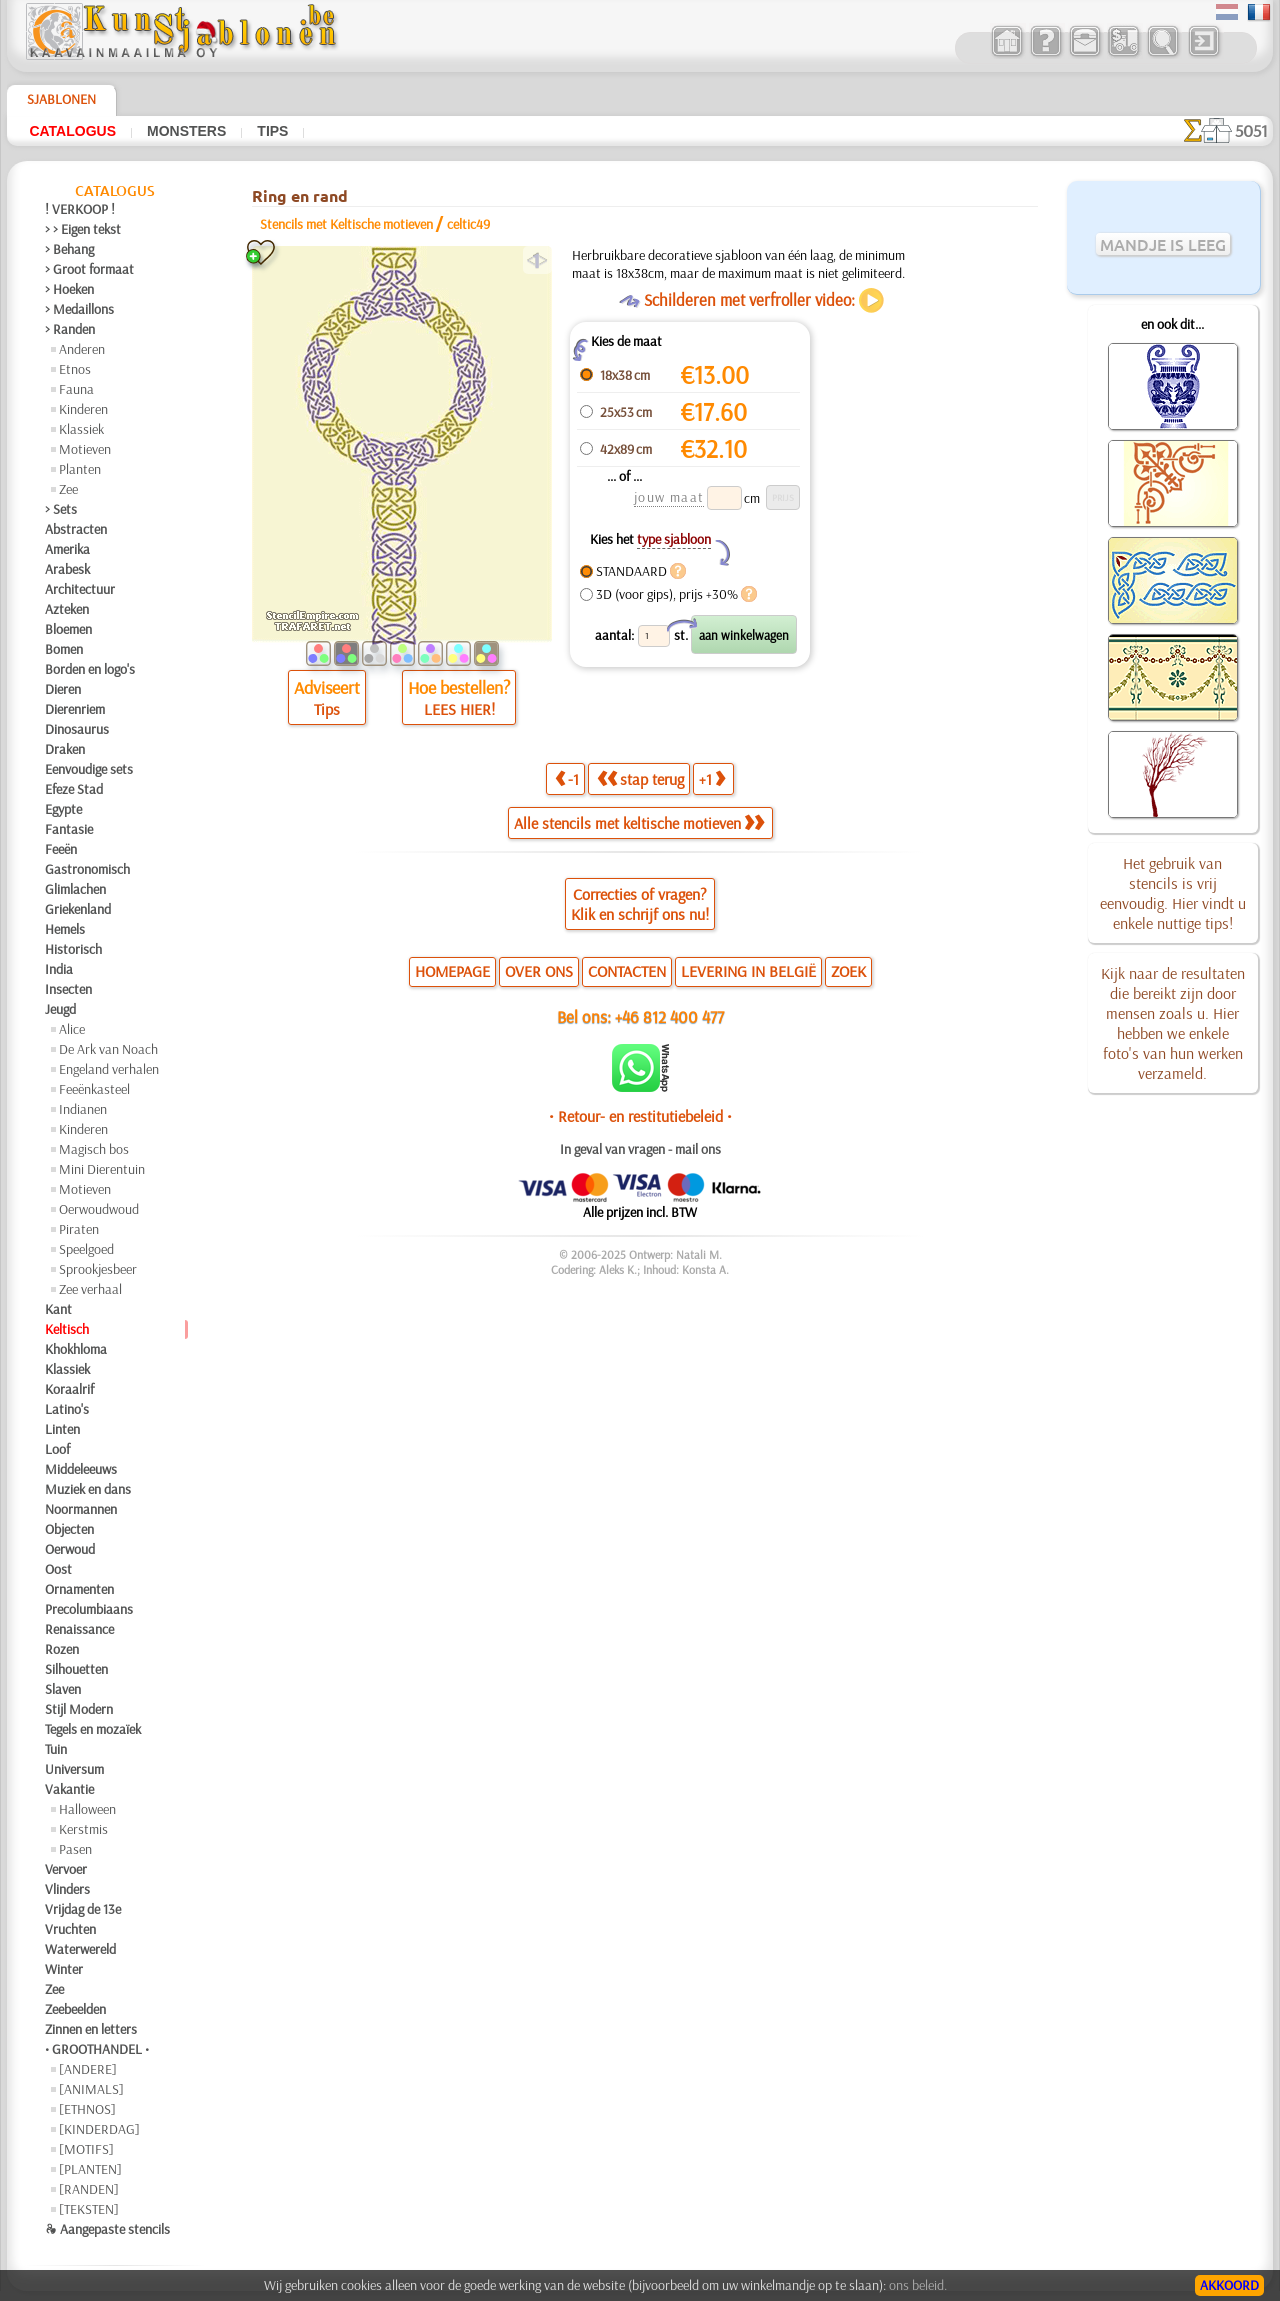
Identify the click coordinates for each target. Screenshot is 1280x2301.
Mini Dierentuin (102, 1169)
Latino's (67, 1409)
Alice (72, 1029)
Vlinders (67, 1889)
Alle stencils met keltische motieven (639, 823)
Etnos (75, 369)
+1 (712, 779)
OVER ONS (539, 971)
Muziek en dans (88, 1489)
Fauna (76, 389)
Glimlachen (75, 889)
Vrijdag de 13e (83, 1909)
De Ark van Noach (108, 1049)
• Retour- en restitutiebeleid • (640, 1116)
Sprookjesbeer (98, 1269)
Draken (65, 749)
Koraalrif (69, 1389)
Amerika (67, 549)
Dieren (63, 689)
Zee (68, 489)
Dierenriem (75, 709)
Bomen (64, 649)
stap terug (640, 779)
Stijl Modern (79, 1709)
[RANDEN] (89, 2189)
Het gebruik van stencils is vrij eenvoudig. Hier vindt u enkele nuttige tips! (1173, 893)
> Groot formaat (89, 269)
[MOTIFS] (86, 2149)
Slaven (63, 1689)
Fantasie (69, 829)
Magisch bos (94, 1149)
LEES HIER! (459, 709)
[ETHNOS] (87, 2109)
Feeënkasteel (94, 1089)
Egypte (63, 809)
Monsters (186, 131)
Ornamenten (79, 1589)
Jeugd (60, 1009)
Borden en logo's (90, 669)
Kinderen (83, 409)
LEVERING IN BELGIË (748, 971)
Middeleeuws (81, 1469)
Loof (57, 1449)
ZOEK (848, 971)
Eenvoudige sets (89, 769)
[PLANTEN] (90, 2169)
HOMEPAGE (452, 971)
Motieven (85, 449)
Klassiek (81, 429)
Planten (80, 469)
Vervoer (66, 1869)
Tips (272, 131)
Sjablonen (61, 99)
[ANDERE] (88, 2069)
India (59, 969)
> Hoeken (69, 289)
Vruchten (70, 1929)
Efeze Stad (74, 789)
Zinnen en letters (91, 2029)
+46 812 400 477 (669, 1016)
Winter (64, 1969)
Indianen (83, 1109)
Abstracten (76, 529)
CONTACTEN (627, 971)
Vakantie (69, 1789)
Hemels (65, 929)
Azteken (67, 609)
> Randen (70, 329)
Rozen (62, 1649)
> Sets (61, 509)
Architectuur (80, 589)
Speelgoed (86, 1249)
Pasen (75, 1849)
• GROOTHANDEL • (97, 2049)
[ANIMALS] (91, 2089)
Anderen (82, 349)
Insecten (68, 989)
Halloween (87, 1809)
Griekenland (78, 909)
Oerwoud (70, 1549)
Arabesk (67, 569)
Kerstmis (83, 1829)
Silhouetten (76, 1669)
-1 (567, 779)
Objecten (69, 1529)
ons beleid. (918, 2285)
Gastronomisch (87, 869)
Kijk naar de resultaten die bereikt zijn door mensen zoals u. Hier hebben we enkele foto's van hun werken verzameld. (1173, 1023)
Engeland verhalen (109, 1069)
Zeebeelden (75, 2009)
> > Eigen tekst (83, 229)
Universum (74, 1769)
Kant (58, 1309)
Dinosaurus (77, 729)
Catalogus (72, 131)
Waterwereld (80, 1949)
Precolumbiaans (89, 1609)
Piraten (79, 1229)
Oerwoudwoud (99, 1209)
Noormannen (81, 1509)
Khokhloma (76, 1349)
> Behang (69, 249)
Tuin (56, 1749)
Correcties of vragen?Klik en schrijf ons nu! (640, 904)
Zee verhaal (90, 1289)
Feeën (61, 849)
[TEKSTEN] (89, 2209)
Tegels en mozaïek (93, 1729)
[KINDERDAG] (99, 2129)
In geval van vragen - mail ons (640, 1149)
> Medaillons (79, 309)
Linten (62, 1429)
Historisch (73, 949)
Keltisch (67, 1329)
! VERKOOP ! (80, 209)
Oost (58, 1569)
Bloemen (68, 629)
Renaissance (79, 1629)
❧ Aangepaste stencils (107, 2229)
